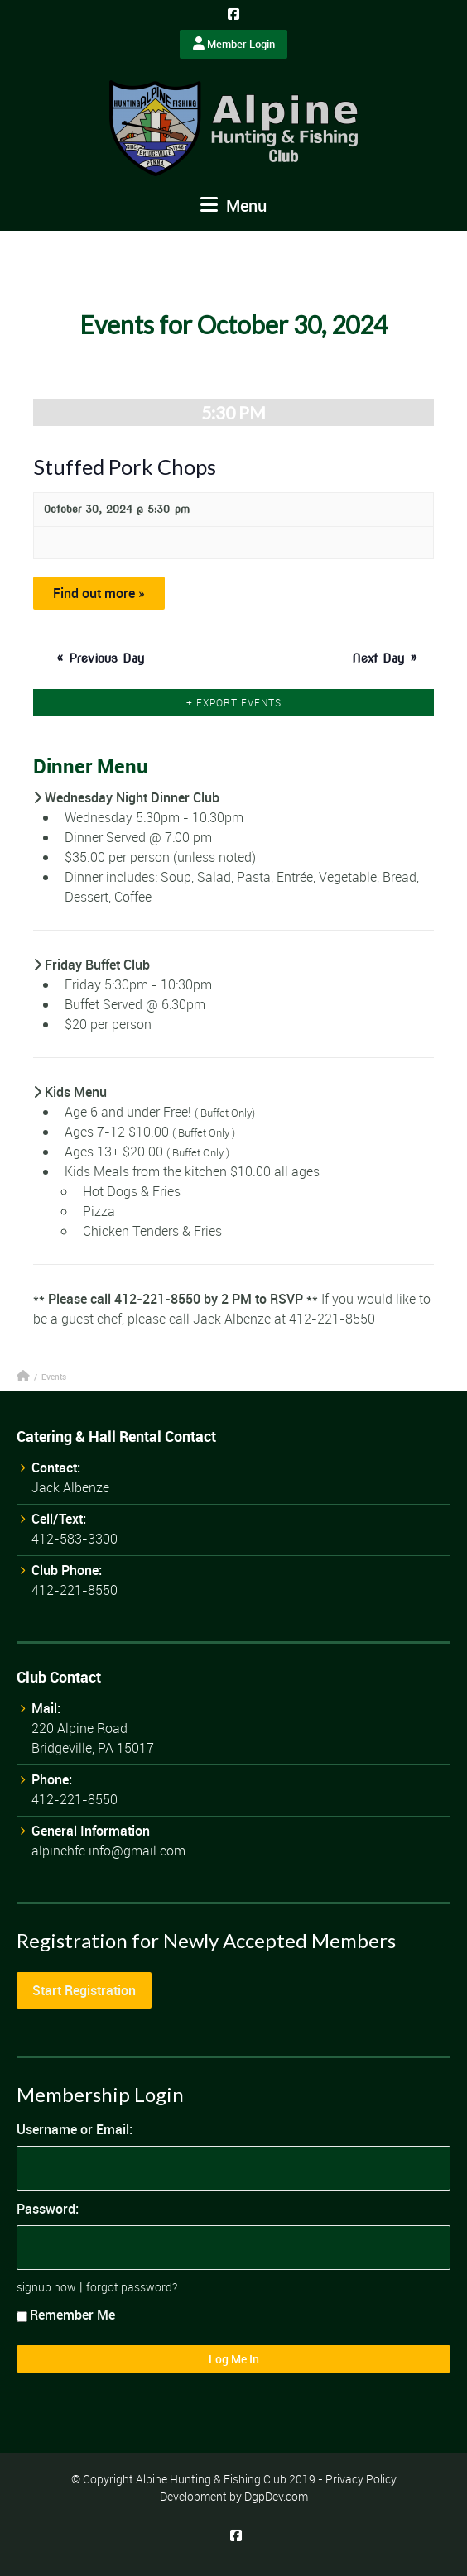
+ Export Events (234, 702)
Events (53, 1376)
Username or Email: (74, 2129)
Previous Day (100, 658)
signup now (46, 2287)
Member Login (234, 43)
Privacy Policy (361, 2479)
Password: (48, 2209)
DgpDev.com (276, 2496)
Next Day (384, 658)
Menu (233, 205)
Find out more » (99, 593)
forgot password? (131, 2287)
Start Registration (84, 1990)
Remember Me (66, 2314)
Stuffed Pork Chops (124, 466)
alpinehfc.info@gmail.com (108, 1850)
